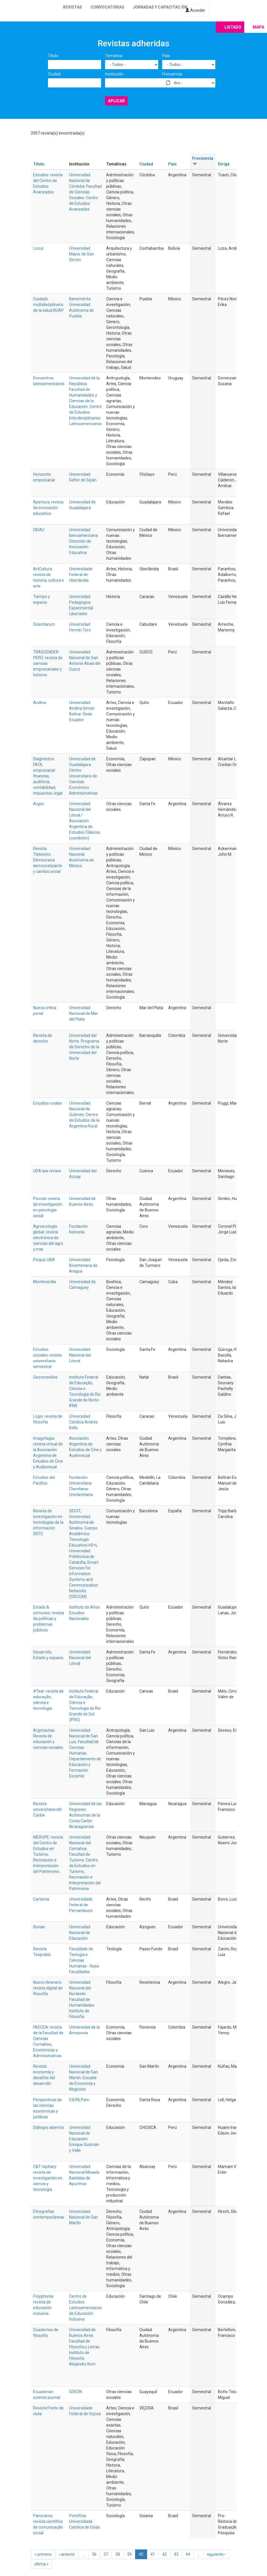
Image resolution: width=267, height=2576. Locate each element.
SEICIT (75, 1511)
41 (152, 2554)
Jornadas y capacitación (160, 7)
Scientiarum (44, 624)
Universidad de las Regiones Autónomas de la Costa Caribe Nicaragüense (85, 1815)
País (166, 55)
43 (176, 2554)
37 (106, 2554)
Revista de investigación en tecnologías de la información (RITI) (48, 1522)
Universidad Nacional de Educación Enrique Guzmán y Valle (84, 2139)
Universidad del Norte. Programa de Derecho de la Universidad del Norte (84, 1047)
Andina (39, 702)
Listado (232, 27)
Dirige (224, 164)
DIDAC (39, 529)
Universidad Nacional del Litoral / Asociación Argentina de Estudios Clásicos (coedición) (84, 820)
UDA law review (47, 1171)
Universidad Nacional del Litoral (80, 1355)
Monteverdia (44, 1281)
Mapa (258, 27)
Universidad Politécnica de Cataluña (81, 1557)
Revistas (72, 7)
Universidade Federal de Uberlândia (81, 575)
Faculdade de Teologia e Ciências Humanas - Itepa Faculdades (84, 1960)
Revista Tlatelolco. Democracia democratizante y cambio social (47, 860)
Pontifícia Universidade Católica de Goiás (84, 2521)
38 (117, 2554)
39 (129, 2554)
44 (188, 2554)
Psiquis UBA (44, 1259)
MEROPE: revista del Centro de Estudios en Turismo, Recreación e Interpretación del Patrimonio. (48, 1854)
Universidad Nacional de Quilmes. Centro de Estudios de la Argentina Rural (84, 1114)
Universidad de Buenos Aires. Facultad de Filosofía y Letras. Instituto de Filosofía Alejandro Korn (84, 2346)
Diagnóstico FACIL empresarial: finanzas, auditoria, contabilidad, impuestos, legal (48, 776)
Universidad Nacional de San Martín (83, 2217)
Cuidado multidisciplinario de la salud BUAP (48, 305)
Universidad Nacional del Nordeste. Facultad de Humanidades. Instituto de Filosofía (82, 1999)
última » (41, 2564)
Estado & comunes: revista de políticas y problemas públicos (48, 1618)
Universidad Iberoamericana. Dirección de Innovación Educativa (84, 541)
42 (164, 2554)
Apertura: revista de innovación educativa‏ (48, 508)
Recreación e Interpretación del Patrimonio (85, 1883)
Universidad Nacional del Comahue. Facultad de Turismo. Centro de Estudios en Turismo (83, 1854)
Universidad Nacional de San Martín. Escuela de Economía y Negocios (83, 2077)
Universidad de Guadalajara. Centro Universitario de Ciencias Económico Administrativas (83, 776)
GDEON (75, 2391)
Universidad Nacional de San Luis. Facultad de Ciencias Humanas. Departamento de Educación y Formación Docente (85, 1753)
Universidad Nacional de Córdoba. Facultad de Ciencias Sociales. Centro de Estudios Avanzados (85, 192)
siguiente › (216, 2554)
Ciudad (54, 74)
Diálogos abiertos (48, 2127)
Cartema (41, 1899)
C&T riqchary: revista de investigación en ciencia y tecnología (47, 2178)
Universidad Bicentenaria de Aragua (83, 1265)
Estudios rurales (47, 1103)
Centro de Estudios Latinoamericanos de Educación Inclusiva (85, 2307)
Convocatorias (107, 7)
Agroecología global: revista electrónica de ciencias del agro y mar (48, 1237)
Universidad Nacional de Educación (79, 1933)
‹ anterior (67, 2554)
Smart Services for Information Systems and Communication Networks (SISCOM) (84, 1579)
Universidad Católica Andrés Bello (83, 1422)
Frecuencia (172, 74)
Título (53, 55)
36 (94, 2554)
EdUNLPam (79, 2099)
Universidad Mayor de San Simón (81, 254)
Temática (113, 55)
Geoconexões (45, 1377)
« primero (43, 2554)
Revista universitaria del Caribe (47, 1809)
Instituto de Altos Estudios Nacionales (84, 1613)
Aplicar (116, 101)
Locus (38, 248)
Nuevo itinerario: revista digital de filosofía (48, 1988)
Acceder (195, 10)
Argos (38, 803)
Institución (114, 74)
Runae (39, 1927)
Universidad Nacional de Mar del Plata (83, 1013)
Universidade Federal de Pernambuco (81, 1905)
